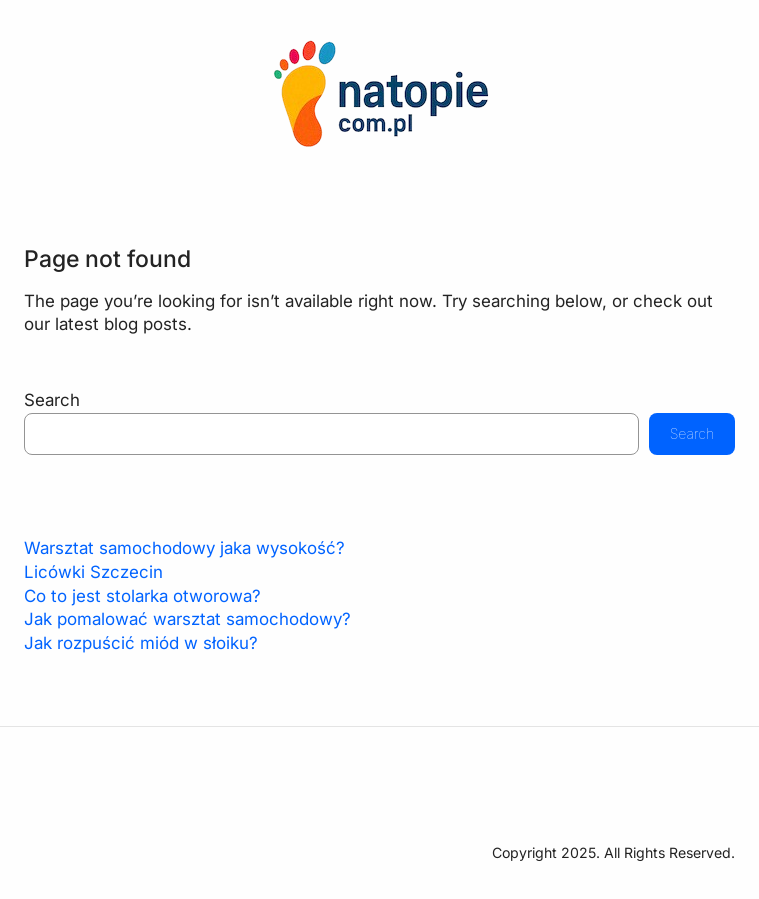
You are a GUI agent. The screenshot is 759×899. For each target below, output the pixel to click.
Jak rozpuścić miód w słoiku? (141, 643)
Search (52, 400)
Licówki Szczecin (93, 572)
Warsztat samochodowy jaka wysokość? (184, 548)
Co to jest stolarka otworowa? (142, 596)
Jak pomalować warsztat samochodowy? (187, 619)
